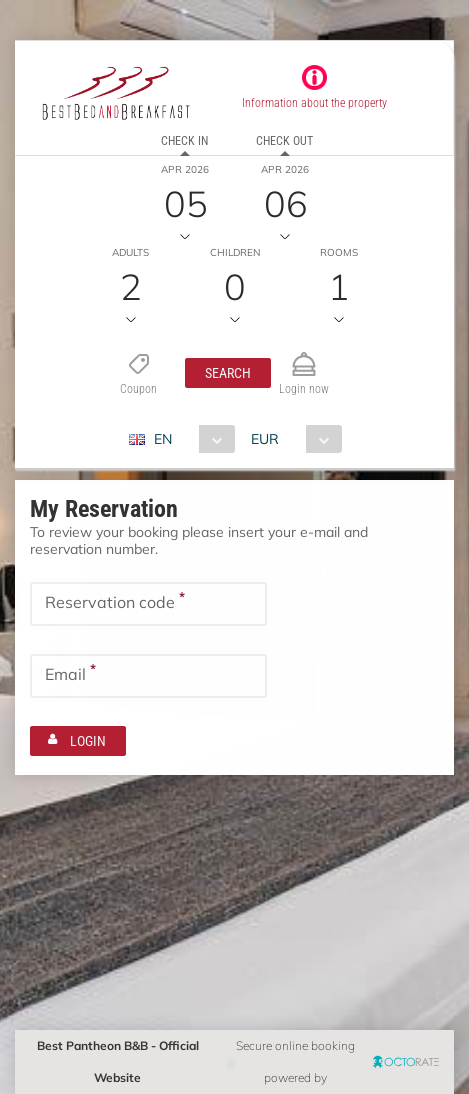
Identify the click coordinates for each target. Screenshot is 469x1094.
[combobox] (189, 439)
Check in (184, 141)
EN (163, 439)
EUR (265, 439)
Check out (284, 141)
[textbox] (148, 604)
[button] (228, 373)
